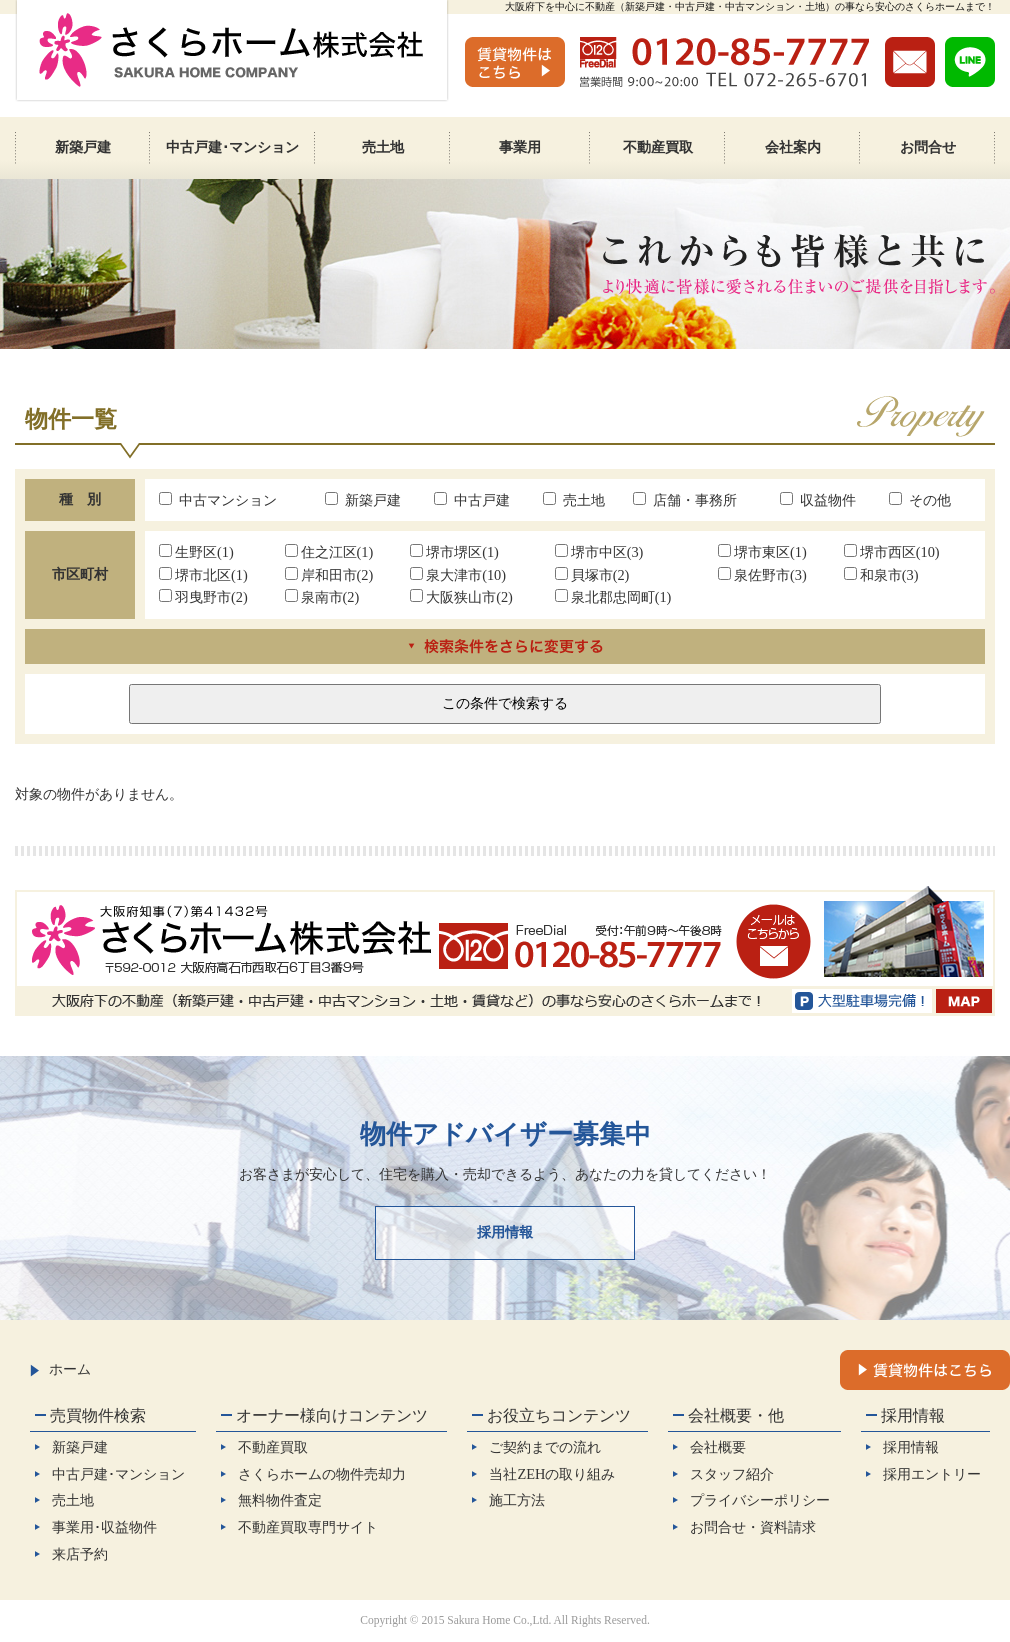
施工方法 (517, 1500)
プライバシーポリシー (760, 1500)
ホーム (60, 1369)
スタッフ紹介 (732, 1474)
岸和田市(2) (329, 575)
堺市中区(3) (599, 552)
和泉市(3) (881, 575)
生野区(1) (196, 552)
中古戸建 (472, 500)
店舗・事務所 (685, 500)
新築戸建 (363, 500)
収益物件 (818, 500)
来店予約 (80, 1554)
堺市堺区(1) (454, 552)
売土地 (574, 500)
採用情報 (505, 1232)
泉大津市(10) (458, 575)
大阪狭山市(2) (461, 597)
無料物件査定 (280, 1500)
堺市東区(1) (762, 552)
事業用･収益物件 (104, 1527)
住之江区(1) (329, 552)
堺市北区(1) (203, 575)
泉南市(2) (322, 597)
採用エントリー (932, 1474)
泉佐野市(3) (762, 575)
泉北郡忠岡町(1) (613, 597)
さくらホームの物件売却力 (322, 1474)
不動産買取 (273, 1447)
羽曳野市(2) (203, 597)
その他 (920, 500)
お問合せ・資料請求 (753, 1527)
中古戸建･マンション (118, 1474)
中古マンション (218, 500)
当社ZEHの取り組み (552, 1474)
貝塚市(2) (592, 575)
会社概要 (718, 1447)
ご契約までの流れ (545, 1447)
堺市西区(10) (892, 552)
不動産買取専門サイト (308, 1527)
